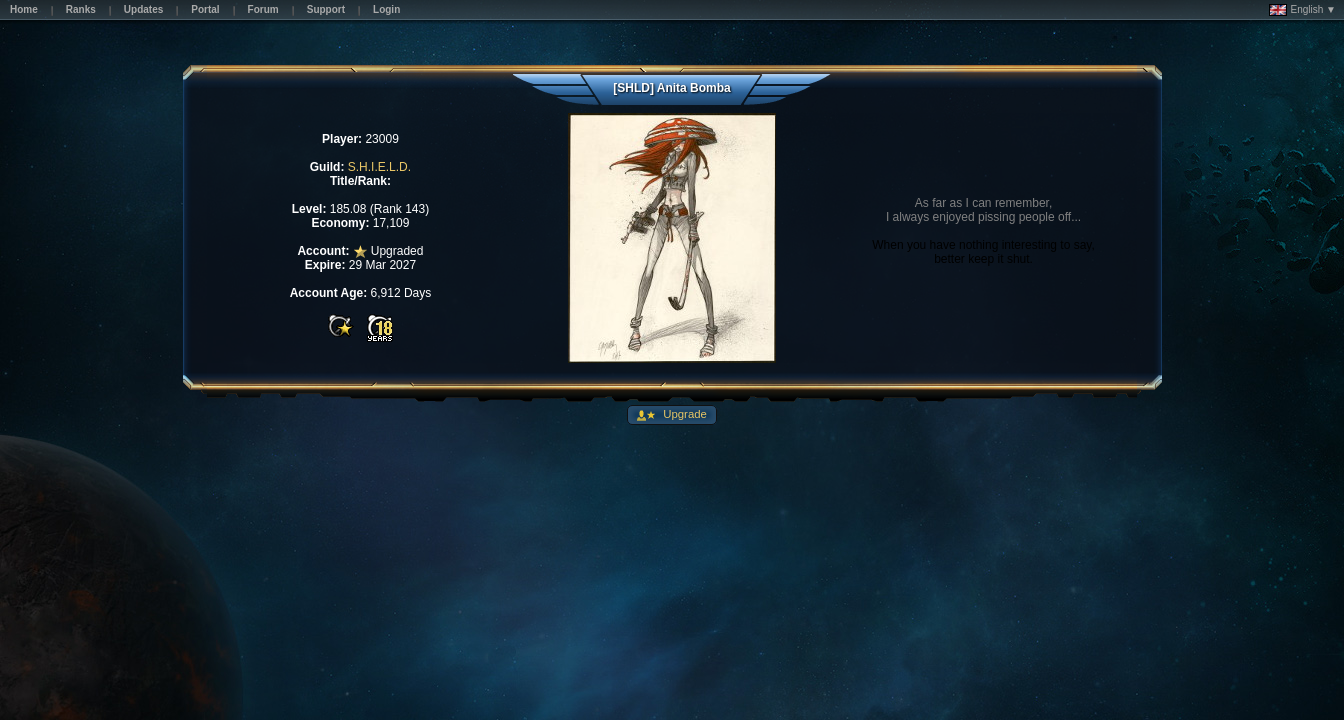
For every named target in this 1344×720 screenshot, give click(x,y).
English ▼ (1302, 10)
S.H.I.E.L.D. (379, 167)
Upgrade (683, 414)
